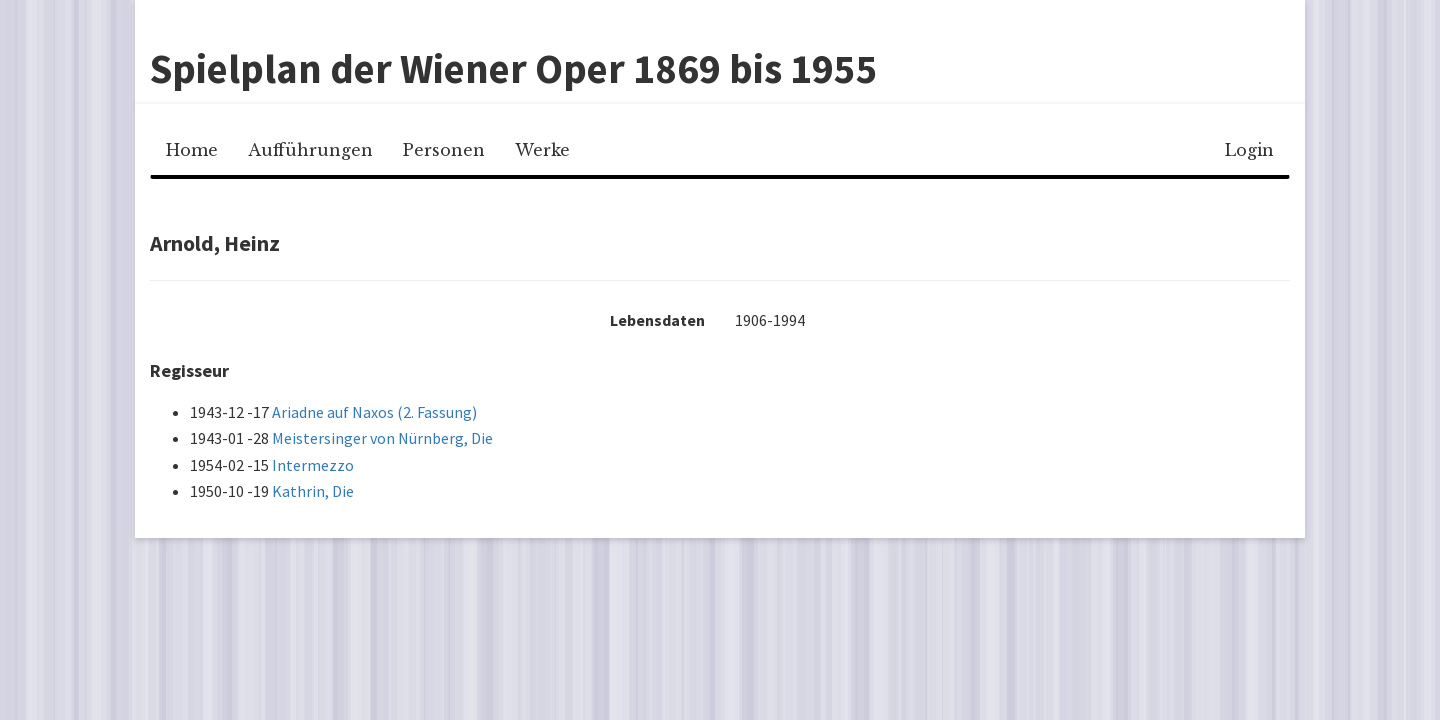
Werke (542, 150)
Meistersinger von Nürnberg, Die (382, 438)
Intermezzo (313, 465)
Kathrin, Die (313, 491)
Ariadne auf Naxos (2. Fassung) (374, 412)
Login (1249, 150)
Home (192, 150)
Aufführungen (310, 150)
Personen (444, 150)
